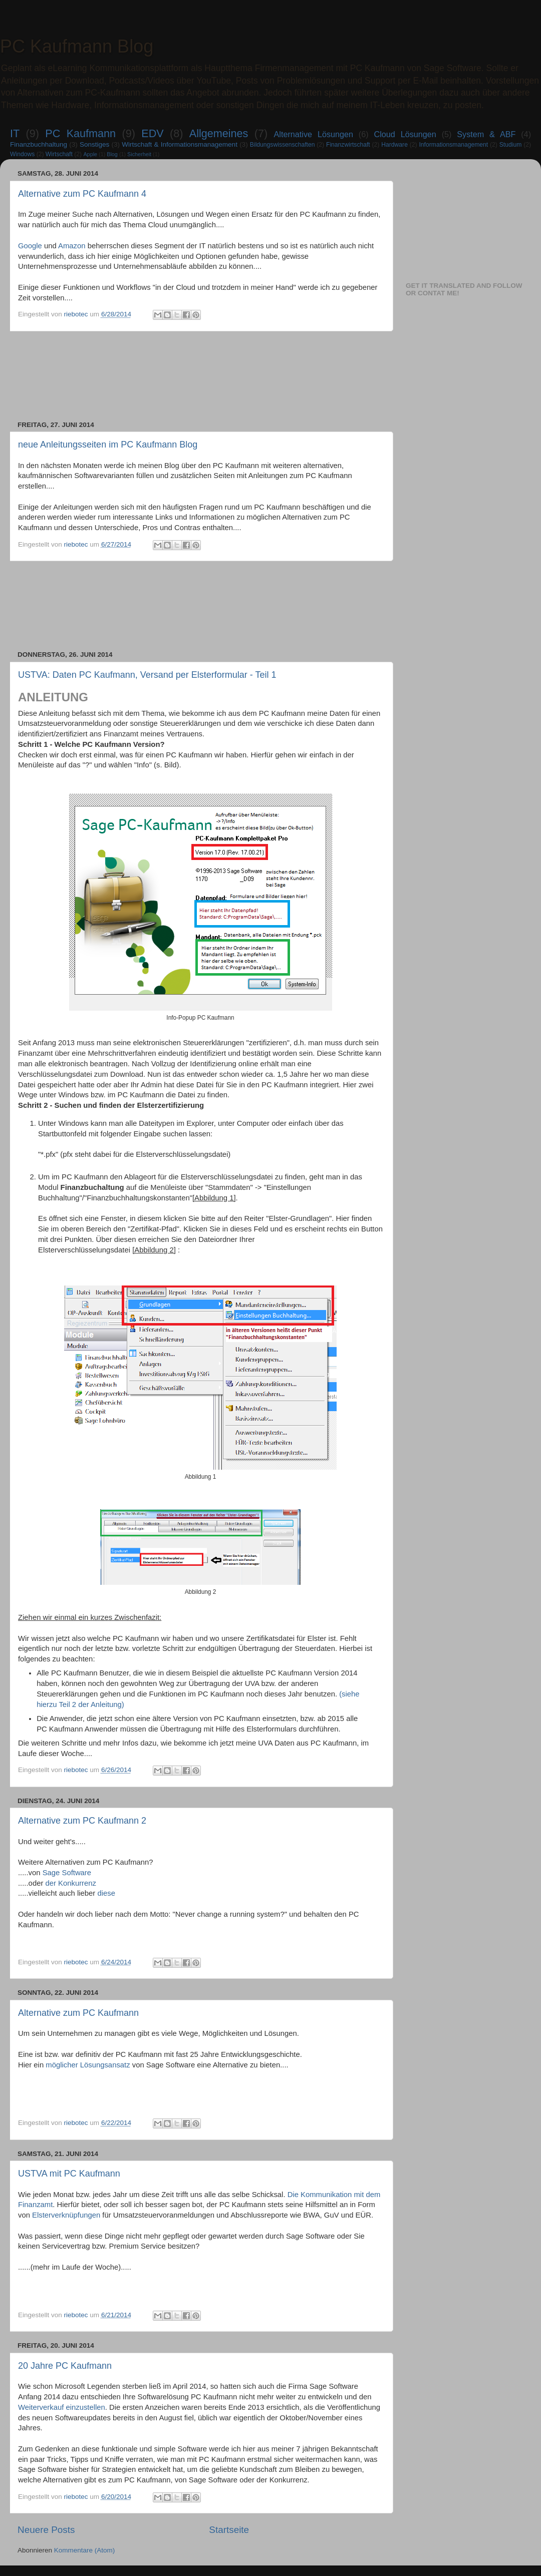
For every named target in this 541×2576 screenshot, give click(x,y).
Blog (112, 154)
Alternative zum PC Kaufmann (78, 2013)
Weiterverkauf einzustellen (61, 2407)
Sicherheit (139, 154)
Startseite (229, 2529)
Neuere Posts (46, 2529)
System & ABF (486, 134)
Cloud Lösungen (405, 134)
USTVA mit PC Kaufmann (69, 2174)
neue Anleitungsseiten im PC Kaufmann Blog (107, 445)
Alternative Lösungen (313, 134)
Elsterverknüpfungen (66, 2215)
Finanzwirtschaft (348, 144)
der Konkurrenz (70, 1883)
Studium (510, 144)
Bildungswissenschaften (282, 144)
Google (30, 246)
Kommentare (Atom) (84, 2550)
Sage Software (67, 1873)
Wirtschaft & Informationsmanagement (179, 144)
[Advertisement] (200, 376)
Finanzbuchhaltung (38, 144)
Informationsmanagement (453, 144)
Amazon (71, 246)
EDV (152, 133)
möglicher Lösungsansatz (88, 2065)
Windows (22, 154)
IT (15, 133)
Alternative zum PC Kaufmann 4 (82, 194)
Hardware (394, 144)
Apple (90, 154)
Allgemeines (218, 133)
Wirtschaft (59, 154)
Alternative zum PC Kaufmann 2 (82, 1821)
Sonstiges (94, 144)
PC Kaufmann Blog (76, 46)
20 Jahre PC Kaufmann (65, 2366)
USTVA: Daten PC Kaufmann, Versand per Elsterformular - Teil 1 (147, 675)
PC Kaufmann (80, 133)
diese (106, 1893)
